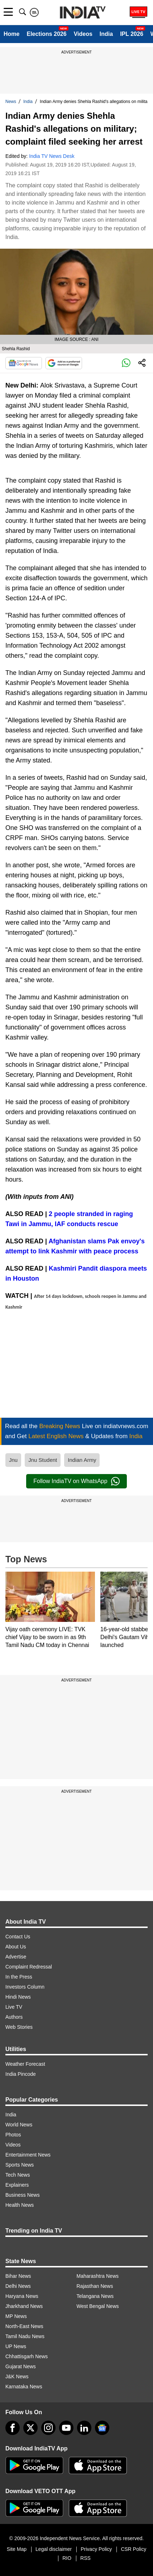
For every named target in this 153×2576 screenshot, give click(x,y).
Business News (22, 2195)
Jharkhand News (24, 2306)
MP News (16, 2316)
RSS (85, 2558)
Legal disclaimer (53, 2549)
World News (18, 2124)
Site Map (17, 2549)
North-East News (24, 2326)
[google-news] (102, 2428)
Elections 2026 (46, 34)
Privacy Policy (96, 2549)
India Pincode (20, 2074)
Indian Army (82, 1460)
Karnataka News (23, 2386)
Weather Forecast (25, 2064)
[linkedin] (84, 2428)
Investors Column (24, 1987)
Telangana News (95, 2296)
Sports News (19, 2165)
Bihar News (18, 2276)
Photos (13, 2135)
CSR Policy (133, 2549)
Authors (14, 2017)
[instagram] (48, 2428)
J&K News (17, 2376)
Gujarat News (20, 2366)
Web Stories (19, 2027)
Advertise (15, 1957)
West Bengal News (98, 2306)
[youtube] (66, 2428)
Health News (19, 2205)
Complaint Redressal (28, 1967)
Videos (83, 34)
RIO (66, 2558)
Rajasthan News (95, 2286)
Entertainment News (28, 2155)
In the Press (18, 1977)
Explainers (17, 2185)
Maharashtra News (98, 2276)
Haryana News (21, 2296)
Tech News (17, 2175)
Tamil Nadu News (24, 2336)
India (106, 34)
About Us (15, 1946)
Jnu (13, 1460)
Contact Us (17, 1936)
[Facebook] (12, 2428)
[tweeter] (30, 2428)
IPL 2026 (131, 34)
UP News (15, 2346)
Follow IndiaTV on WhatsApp (76, 1481)
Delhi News (18, 2286)
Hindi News (18, 1997)
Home (11, 34)
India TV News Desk (52, 156)
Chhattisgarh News (26, 2356)
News (10, 101)
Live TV (13, 2007)
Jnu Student (42, 1460)
